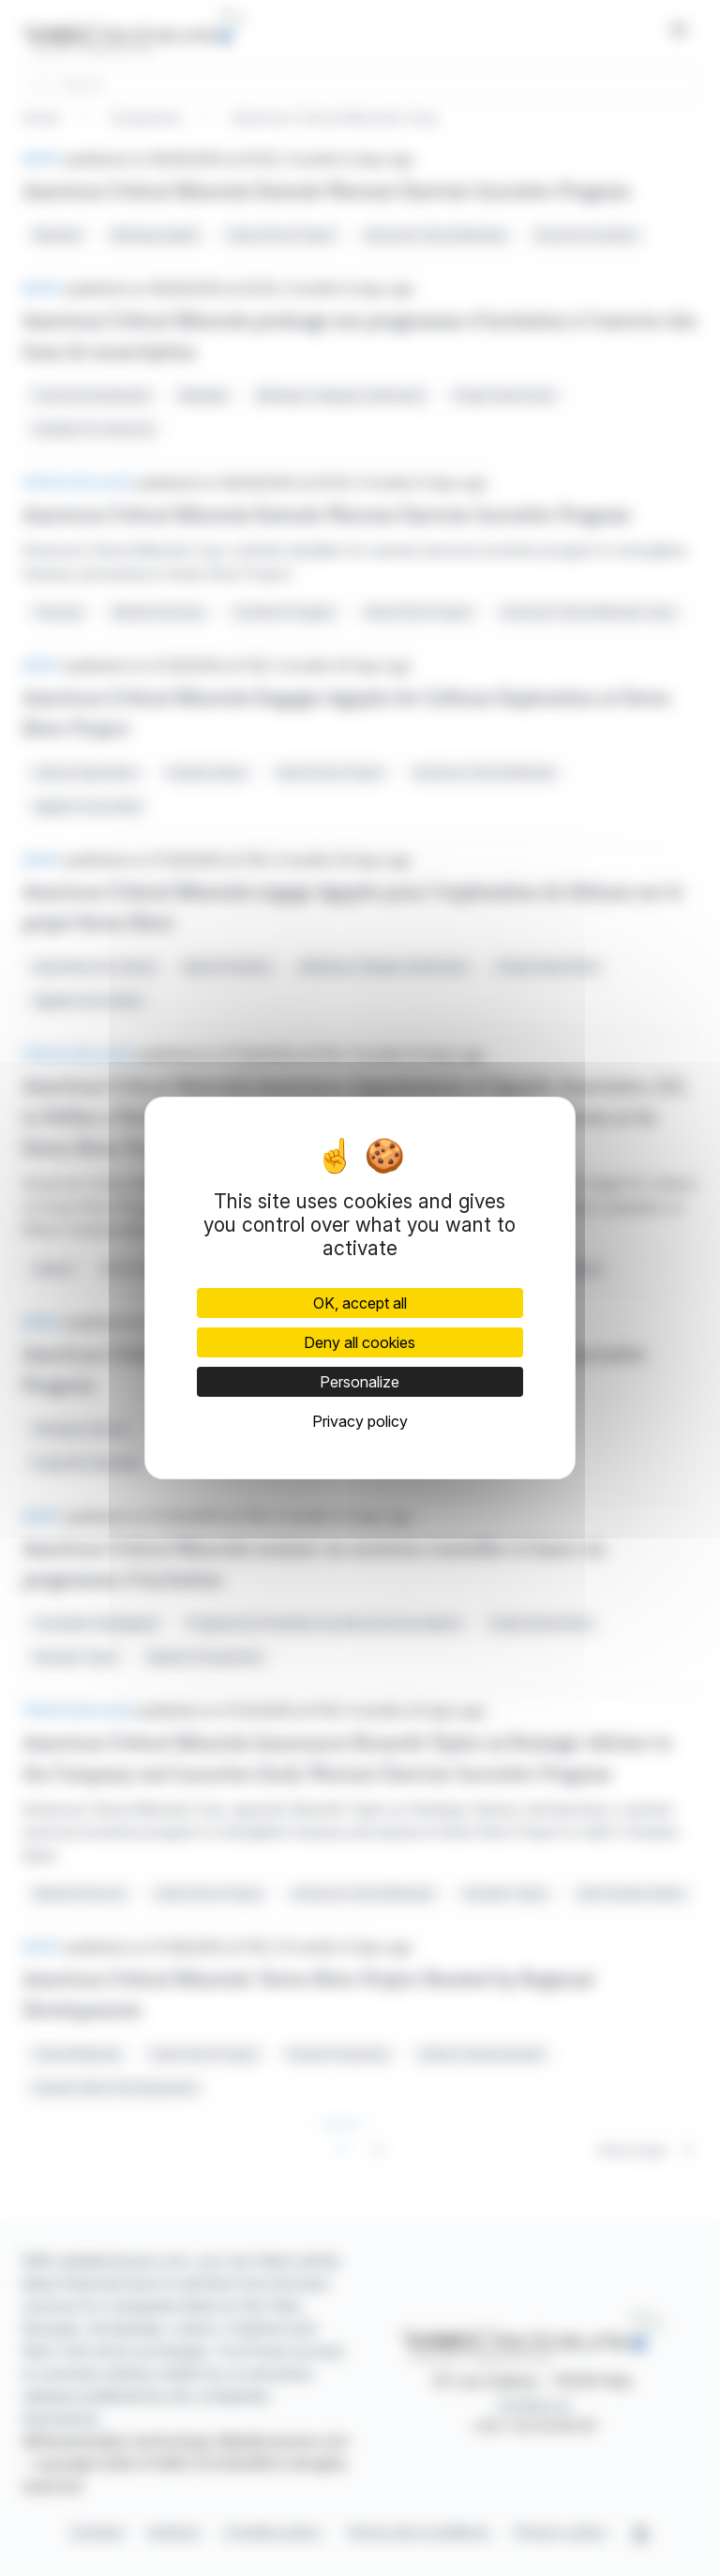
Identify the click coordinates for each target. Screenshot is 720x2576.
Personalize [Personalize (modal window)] (359, 1381)
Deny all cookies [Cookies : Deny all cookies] (359, 1342)
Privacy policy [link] (360, 1421)
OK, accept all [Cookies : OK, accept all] (360, 1303)
